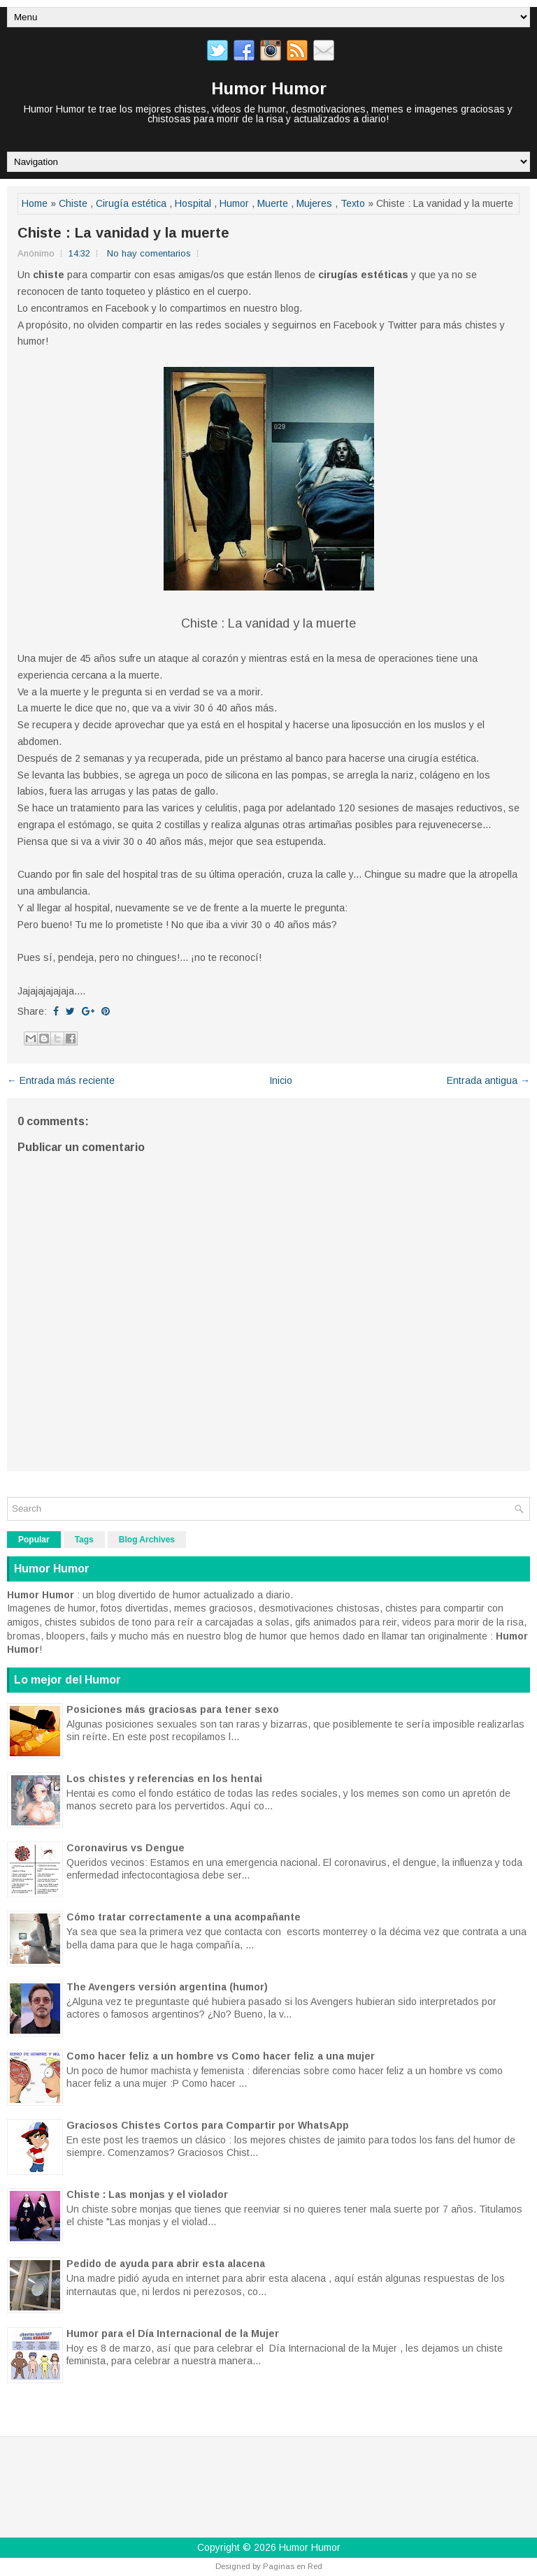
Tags (84, 1539)
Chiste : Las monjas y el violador (147, 2194)
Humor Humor (269, 88)
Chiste (73, 203)
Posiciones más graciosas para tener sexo (172, 1709)
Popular (34, 1539)
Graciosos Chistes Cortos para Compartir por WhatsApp (207, 2125)
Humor (234, 203)
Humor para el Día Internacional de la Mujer (172, 2333)
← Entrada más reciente (61, 1080)
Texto (353, 203)
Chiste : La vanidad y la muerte (123, 232)
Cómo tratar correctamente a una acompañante (183, 1917)
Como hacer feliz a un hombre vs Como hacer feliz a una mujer (220, 2056)
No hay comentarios (149, 253)
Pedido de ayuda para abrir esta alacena (165, 2263)
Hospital (193, 203)
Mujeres (314, 203)
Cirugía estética (131, 203)
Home (35, 203)
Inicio (280, 1080)
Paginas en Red (292, 2566)
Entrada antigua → (488, 1080)
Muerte (272, 203)
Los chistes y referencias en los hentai (164, 1778)
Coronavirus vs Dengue (125, 1847)
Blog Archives (147, 1539)
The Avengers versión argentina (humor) (167, 1986)
